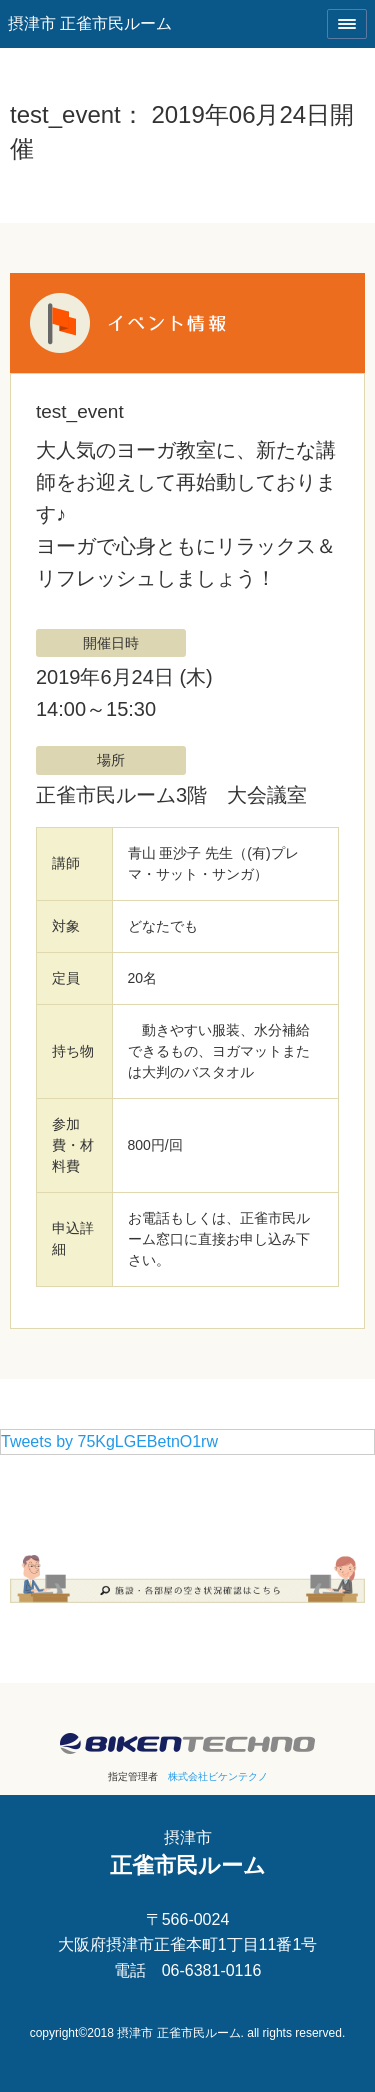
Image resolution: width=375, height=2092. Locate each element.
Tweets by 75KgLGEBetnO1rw (109, 1441)
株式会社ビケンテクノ (218, 1776)
